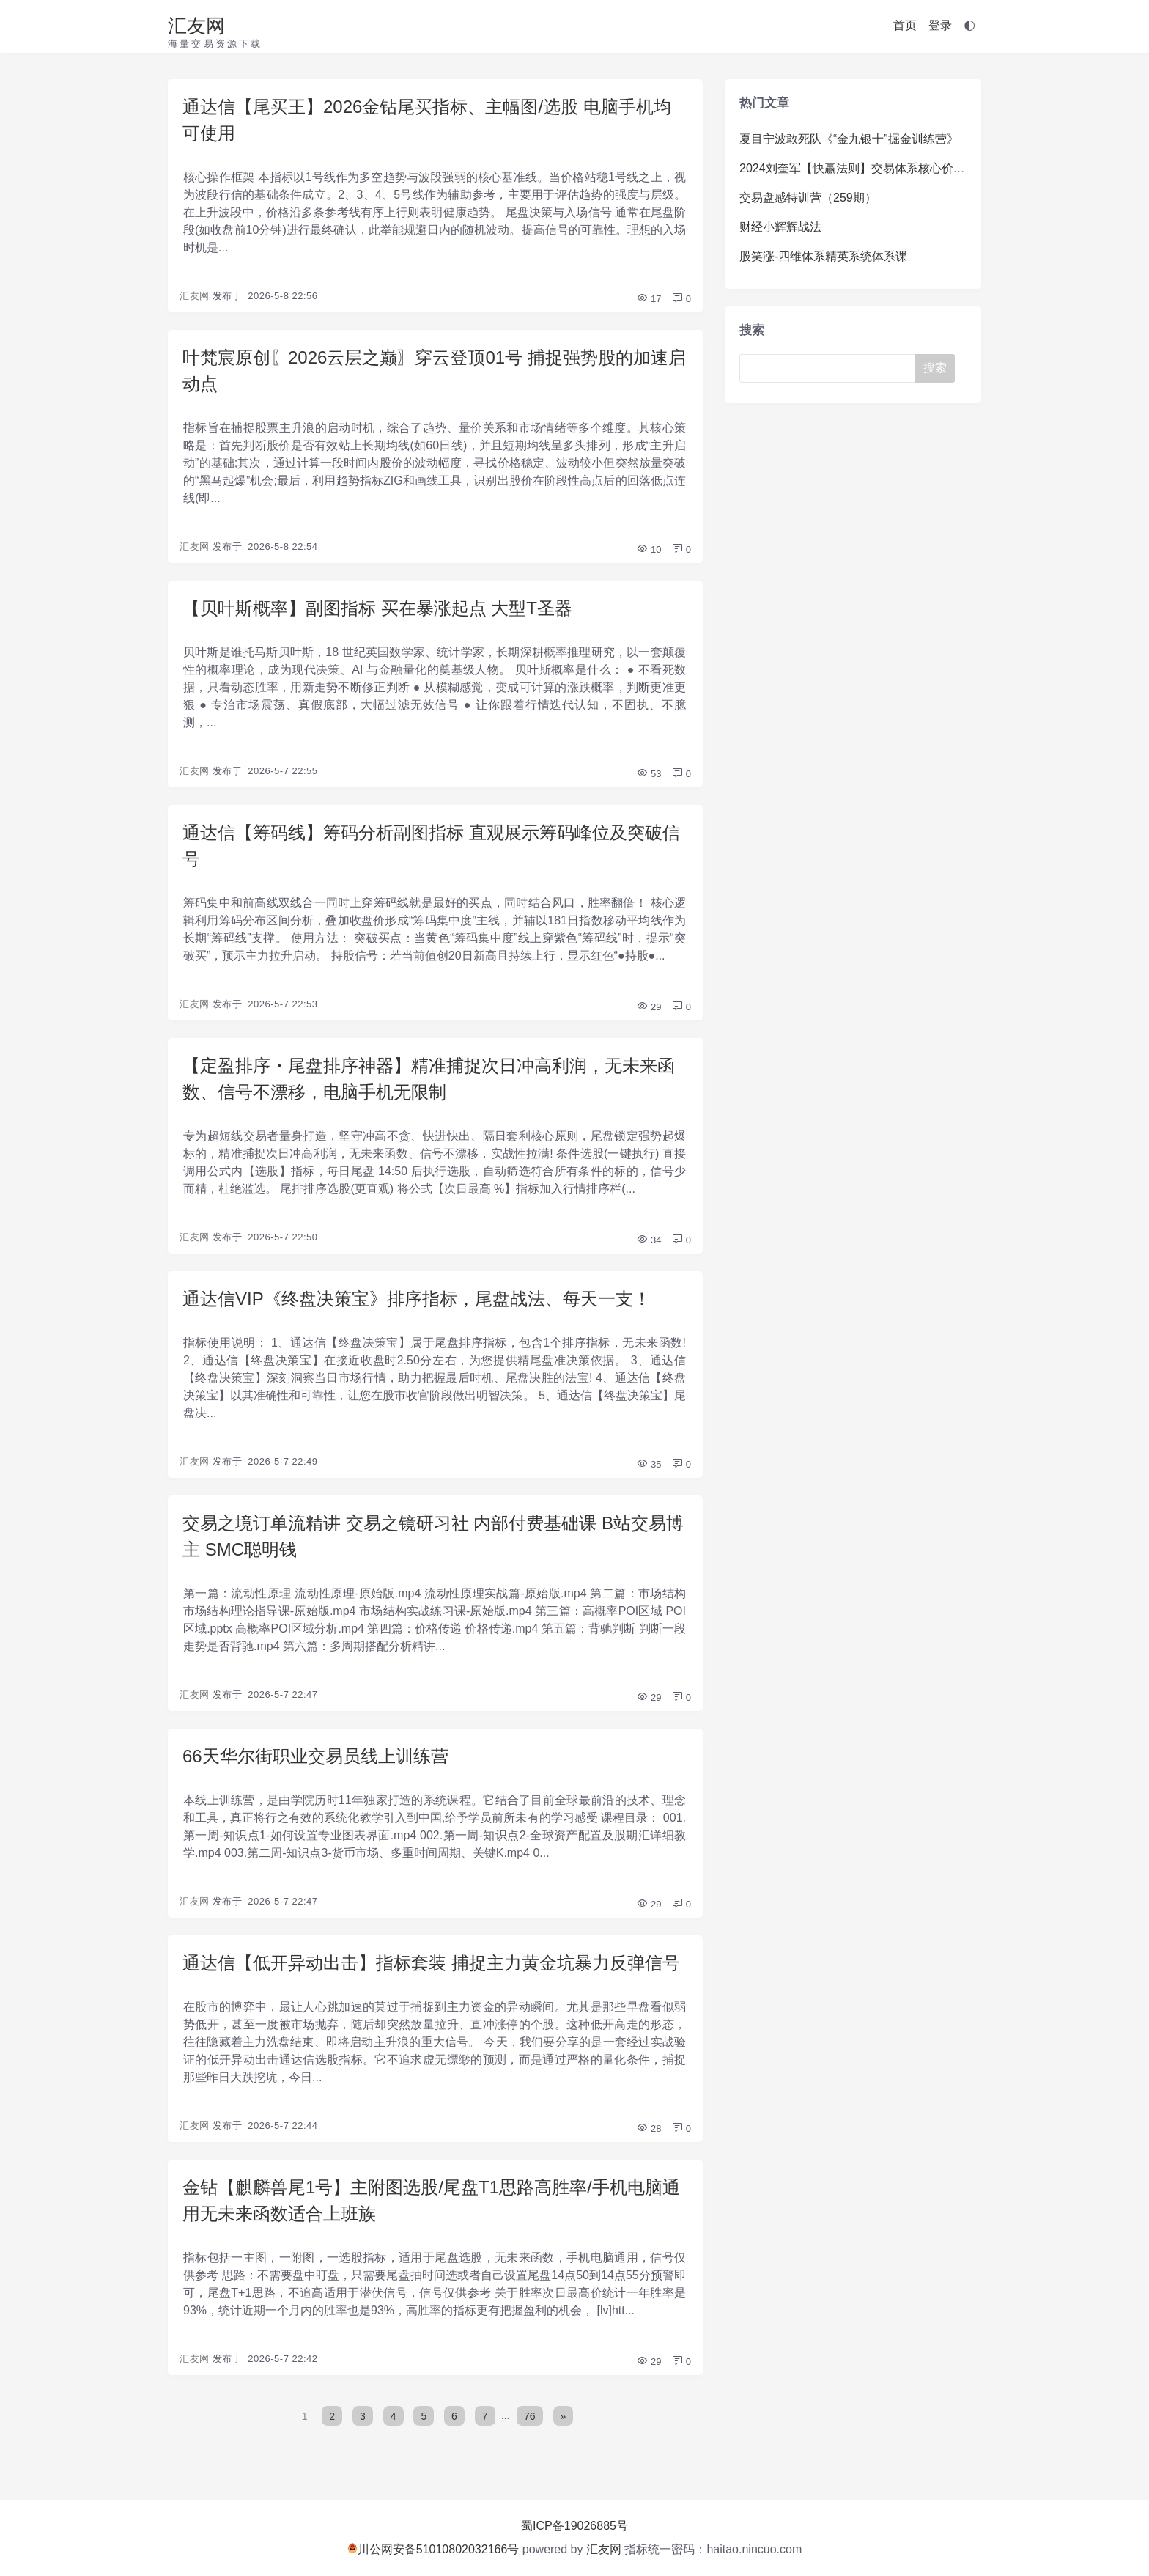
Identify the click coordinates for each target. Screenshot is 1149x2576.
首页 (905, 25)
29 (648, 1006)
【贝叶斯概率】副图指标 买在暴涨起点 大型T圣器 (377, 608)
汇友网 (196, 26)
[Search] (830, 368)
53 (648, 773)
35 (648, 1464)
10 (648, 549)
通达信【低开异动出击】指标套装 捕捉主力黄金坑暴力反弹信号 (431, 1963)
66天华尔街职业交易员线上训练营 (315, 1756)
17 (648, 298)
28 (648, 2128)
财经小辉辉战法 (780, 227)
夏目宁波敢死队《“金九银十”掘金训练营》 (848, 139)
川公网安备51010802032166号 (433, 2549)
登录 (940, 25)
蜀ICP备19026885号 (574, 2526)
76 (530, 2415)
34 (648, 1239)
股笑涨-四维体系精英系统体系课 (823, 256)
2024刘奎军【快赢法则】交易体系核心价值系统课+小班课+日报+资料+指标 (936, 168)
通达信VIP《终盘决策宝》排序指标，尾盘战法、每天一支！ (416, 1299)
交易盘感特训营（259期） (807, 197)
